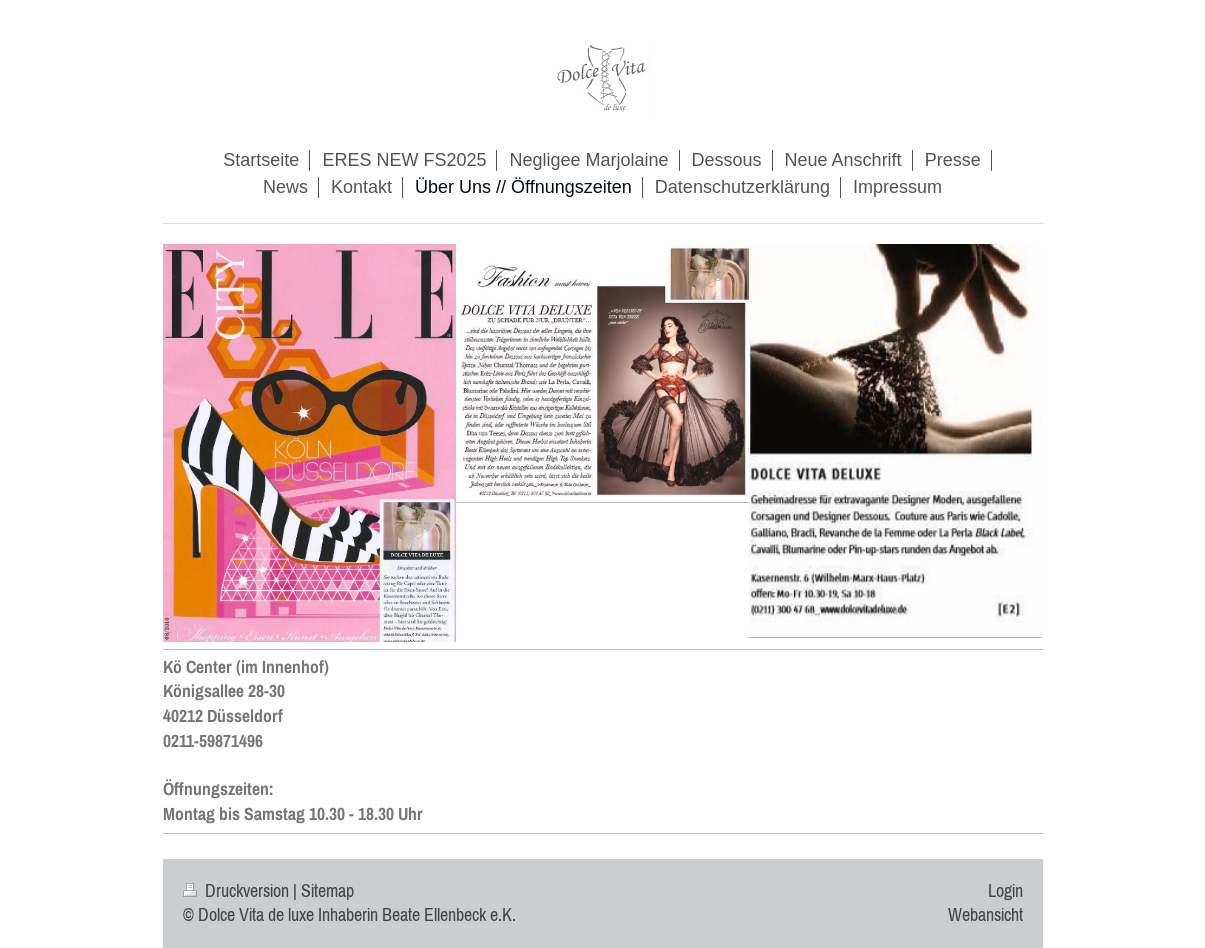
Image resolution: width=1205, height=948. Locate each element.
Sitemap (327, 891)
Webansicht (985, 915)
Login (1005, 891)
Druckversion (238, 891)
